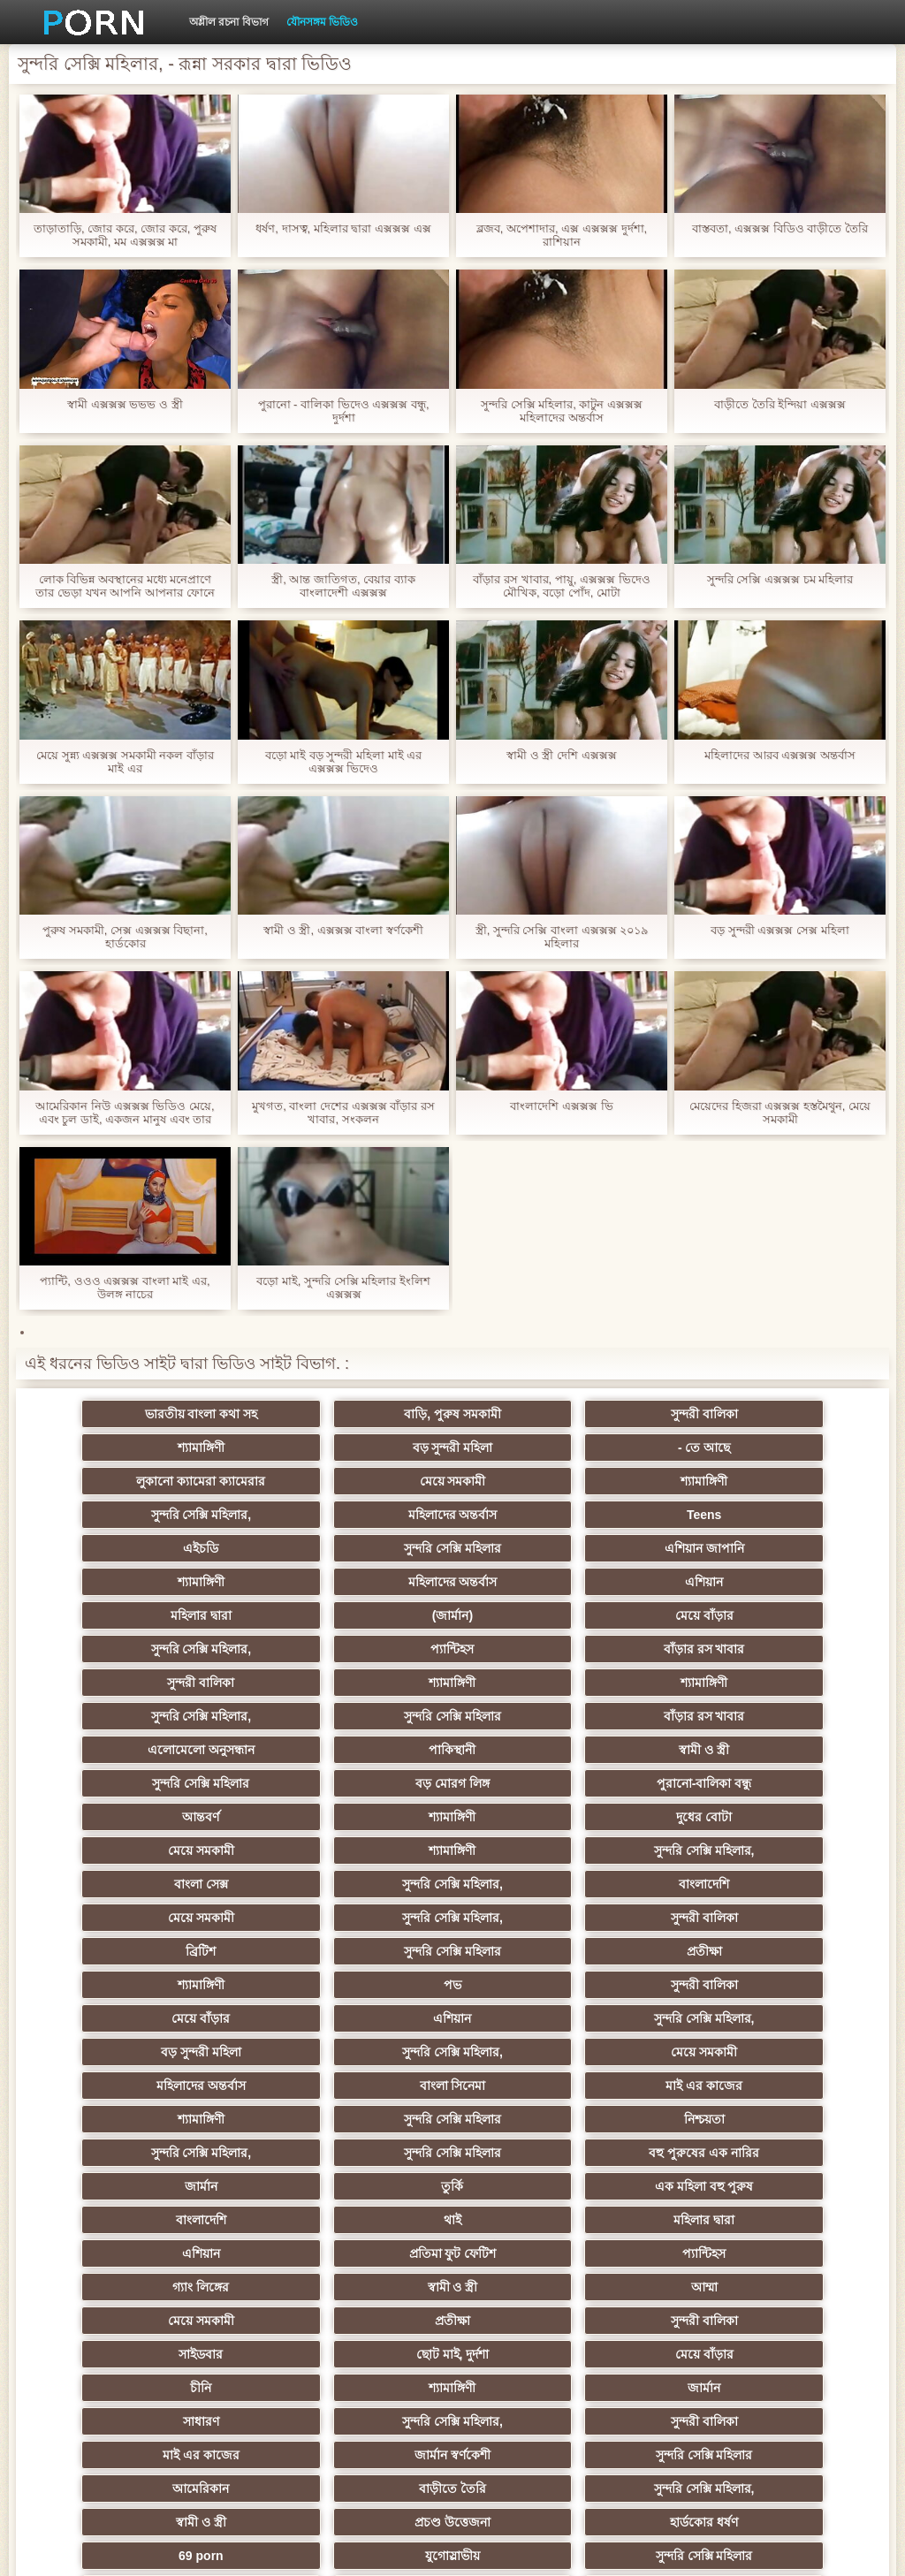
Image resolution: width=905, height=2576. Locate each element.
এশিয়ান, (193, 2321)
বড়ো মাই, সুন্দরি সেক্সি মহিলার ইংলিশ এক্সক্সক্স (343, 1287)
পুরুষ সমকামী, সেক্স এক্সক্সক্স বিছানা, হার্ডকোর (125, 936)
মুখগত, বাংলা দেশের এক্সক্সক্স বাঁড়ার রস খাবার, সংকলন (343, 1112)
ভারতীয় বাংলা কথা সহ (192, 1414)
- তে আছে (365, 1447)
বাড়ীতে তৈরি (365, 2220)
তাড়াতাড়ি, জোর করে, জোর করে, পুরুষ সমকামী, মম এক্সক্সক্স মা (125, 235)
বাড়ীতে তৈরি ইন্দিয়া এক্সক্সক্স (780, 404)
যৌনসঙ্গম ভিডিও (322, 22)
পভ (193, 1850)
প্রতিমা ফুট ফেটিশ (193, 2052)
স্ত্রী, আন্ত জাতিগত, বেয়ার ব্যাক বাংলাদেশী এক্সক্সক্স (343, 586)
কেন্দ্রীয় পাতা (767, 2548)
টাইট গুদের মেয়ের (712, 2388)
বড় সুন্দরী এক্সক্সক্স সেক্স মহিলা (779, 930)
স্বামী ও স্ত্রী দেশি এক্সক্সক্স (561, 755)
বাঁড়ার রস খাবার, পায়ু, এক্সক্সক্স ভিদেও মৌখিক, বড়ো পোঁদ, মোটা (561, 586)
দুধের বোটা (539, 1716)
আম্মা (192, 2085)
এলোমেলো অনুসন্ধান (538, 1649)
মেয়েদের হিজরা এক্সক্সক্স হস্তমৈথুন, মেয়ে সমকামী (780, 1112)
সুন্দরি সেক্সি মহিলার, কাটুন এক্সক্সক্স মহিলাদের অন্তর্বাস (562, 411)
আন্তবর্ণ (192, 1716)
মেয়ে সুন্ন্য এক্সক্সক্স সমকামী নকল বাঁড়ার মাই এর (125, 761)
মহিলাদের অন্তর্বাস (538, 1481)
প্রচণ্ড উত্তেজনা (193, 2253)
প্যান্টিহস (538, 1582)
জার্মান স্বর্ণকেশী (539, 2186)
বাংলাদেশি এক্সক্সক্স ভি (561, 1106)
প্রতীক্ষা (539, 1817)
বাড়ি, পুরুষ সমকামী (365, 1414)
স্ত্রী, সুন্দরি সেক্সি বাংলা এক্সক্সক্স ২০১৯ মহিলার (562, 936)
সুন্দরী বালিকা (539, 1414)
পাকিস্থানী (711, 1649)
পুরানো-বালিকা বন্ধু (712, 1683)
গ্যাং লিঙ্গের (539, 2052)
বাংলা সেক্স (539, 1750)
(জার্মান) (712, 1548)
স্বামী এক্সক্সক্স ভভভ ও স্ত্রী (124, 404)
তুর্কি (539, 1985)
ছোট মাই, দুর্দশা (366, 2119)
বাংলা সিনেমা (366, 1918)
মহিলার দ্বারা (538, 1548)
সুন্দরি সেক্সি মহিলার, (366, 1481)
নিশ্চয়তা (366, 1951)
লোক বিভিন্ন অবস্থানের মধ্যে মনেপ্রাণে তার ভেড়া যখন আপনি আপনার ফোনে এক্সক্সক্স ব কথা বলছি (124, 586)
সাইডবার (193, 2119)
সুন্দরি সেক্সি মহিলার (365, 1515)
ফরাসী (711, 2287)
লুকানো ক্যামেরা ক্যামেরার (539, 1447)
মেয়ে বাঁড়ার (193, 1582)
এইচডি (192, 1515)
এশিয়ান (366, 1548)
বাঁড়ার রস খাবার (712, 1582)
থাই (366, 2018)
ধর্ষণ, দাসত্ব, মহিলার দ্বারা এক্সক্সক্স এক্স (342, 228)
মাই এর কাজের (539, 1918)
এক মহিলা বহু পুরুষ (712, 1985)
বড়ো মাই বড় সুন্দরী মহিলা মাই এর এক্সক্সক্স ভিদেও (343, 761)
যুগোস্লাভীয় (712, 2253)
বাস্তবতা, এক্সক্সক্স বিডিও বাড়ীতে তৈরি (780, 228)
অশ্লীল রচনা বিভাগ (229, 22)
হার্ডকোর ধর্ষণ (366, 2253)
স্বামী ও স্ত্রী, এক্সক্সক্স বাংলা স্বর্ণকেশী (343, 930)
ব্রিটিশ (193, 1817)
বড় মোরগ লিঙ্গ (539, 1683)
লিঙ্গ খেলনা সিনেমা (193, 2354)
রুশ (366, 2321)
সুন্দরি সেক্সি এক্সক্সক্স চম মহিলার (780, 579)
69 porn (539, 2253)
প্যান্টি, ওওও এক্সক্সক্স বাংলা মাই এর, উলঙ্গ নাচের (124, 1287)
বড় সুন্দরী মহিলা (193, 1447)
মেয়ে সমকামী (712, 1447)
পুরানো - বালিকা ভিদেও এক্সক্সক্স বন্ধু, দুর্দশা (344, 411)
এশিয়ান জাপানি (539, 1515)
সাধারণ (539, 2153)
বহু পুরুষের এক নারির (193, 1985)
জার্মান (366, 1985)
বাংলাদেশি (193, 1783)
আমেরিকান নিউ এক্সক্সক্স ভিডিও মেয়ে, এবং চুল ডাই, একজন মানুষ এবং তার (124, 1112)
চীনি (712, 2119)
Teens (712, 1481)
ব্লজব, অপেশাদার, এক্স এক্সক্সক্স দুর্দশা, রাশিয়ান (561, 235)
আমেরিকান (192, 2220)
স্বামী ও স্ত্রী (193, 1683)
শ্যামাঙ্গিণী (711, 1414)
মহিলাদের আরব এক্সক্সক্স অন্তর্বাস (780, 755)
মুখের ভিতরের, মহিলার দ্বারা (713, 2321)
